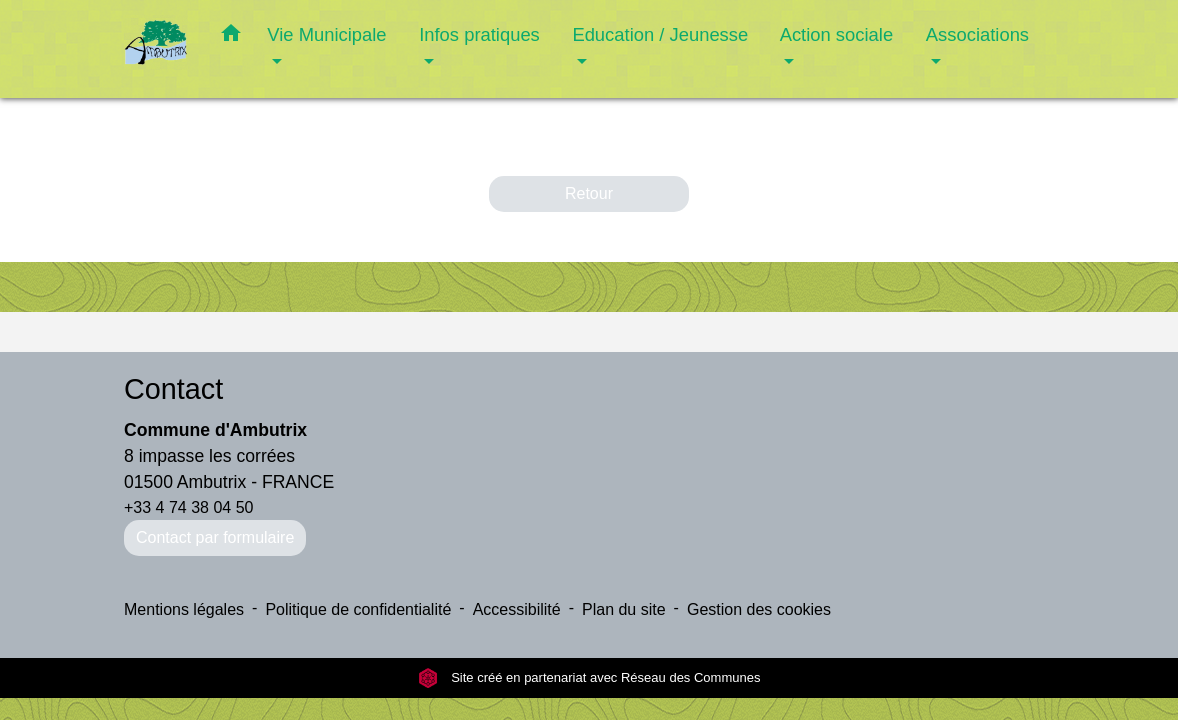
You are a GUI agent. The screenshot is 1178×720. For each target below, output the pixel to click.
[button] (231, 37)
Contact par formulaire (215, 537)
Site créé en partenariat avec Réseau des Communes (589, 677)
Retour (589, 193)
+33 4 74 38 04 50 (188, 507)
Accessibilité (517, 609)
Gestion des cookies (759, 609)
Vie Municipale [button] (326, 34)
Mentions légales (184, 609)
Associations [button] (977, 34)
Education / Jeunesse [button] (660, 34)
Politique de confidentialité (358, 609)
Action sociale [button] (836, 34)
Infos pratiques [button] (479, 34)
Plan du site (624, 609)
